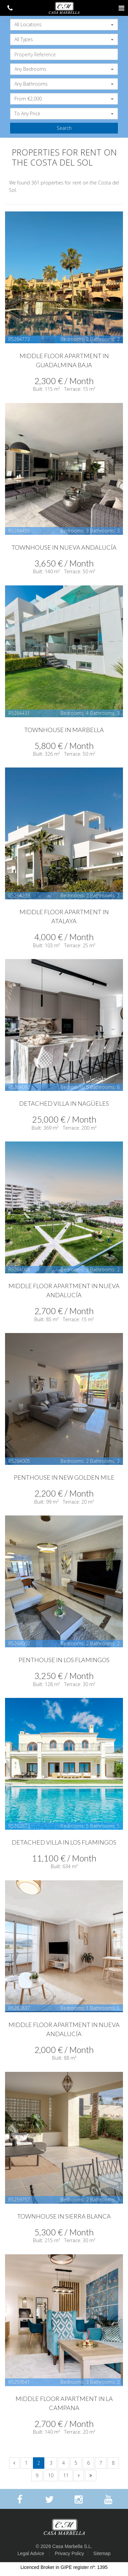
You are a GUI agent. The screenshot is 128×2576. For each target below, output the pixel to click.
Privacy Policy (69, 2553)
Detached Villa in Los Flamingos (64, 1842)
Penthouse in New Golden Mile (64, 1477)
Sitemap (102, 2553)
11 (66, 2475)
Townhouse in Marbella (64, 729)
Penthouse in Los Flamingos (64, 1659)
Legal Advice (30, 2553)
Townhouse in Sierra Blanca (64, 2216)
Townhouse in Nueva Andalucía (64, 547)
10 (50, 2475)
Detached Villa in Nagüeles (64, 1103)
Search (64, 128)
